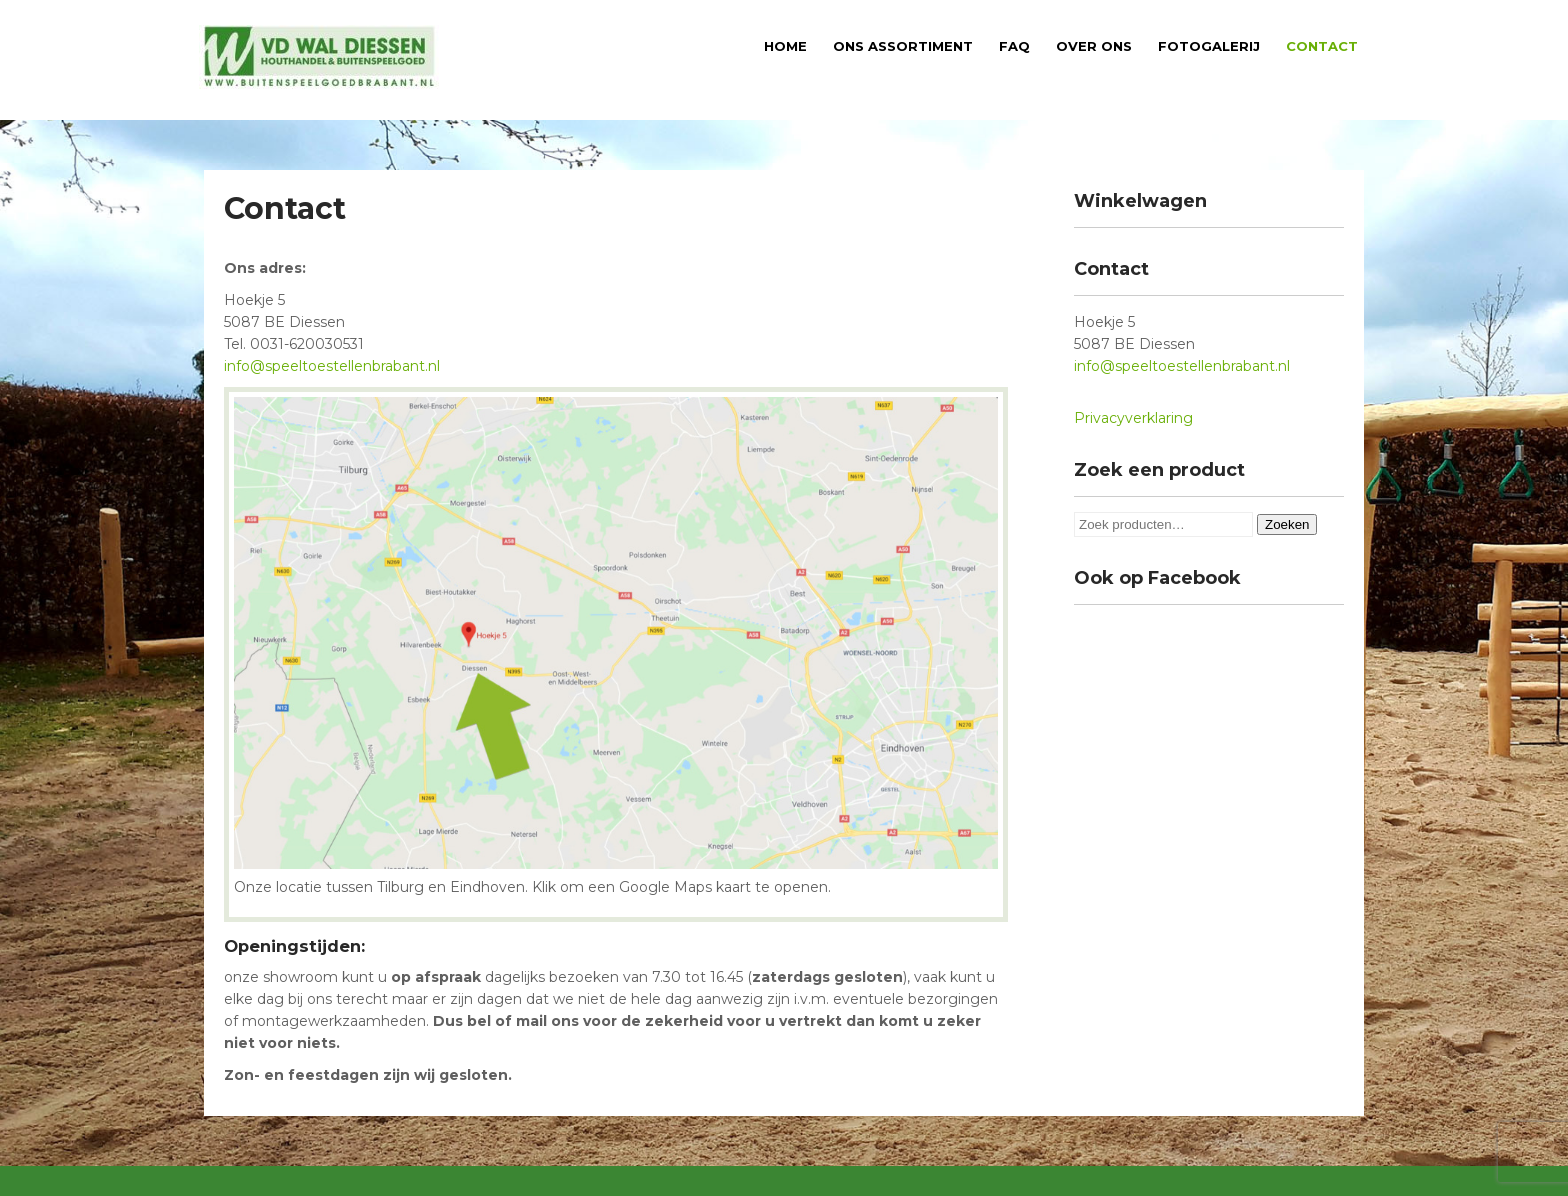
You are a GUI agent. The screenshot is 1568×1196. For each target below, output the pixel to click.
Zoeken (1287, 524)
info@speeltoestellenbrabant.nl (332, 366)
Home (785, 46)
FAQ (1014, 46)
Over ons (1094, 46)
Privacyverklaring (1133, 418)
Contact (1322, 46)
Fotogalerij (1209, 46)
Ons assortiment (903, 46)
